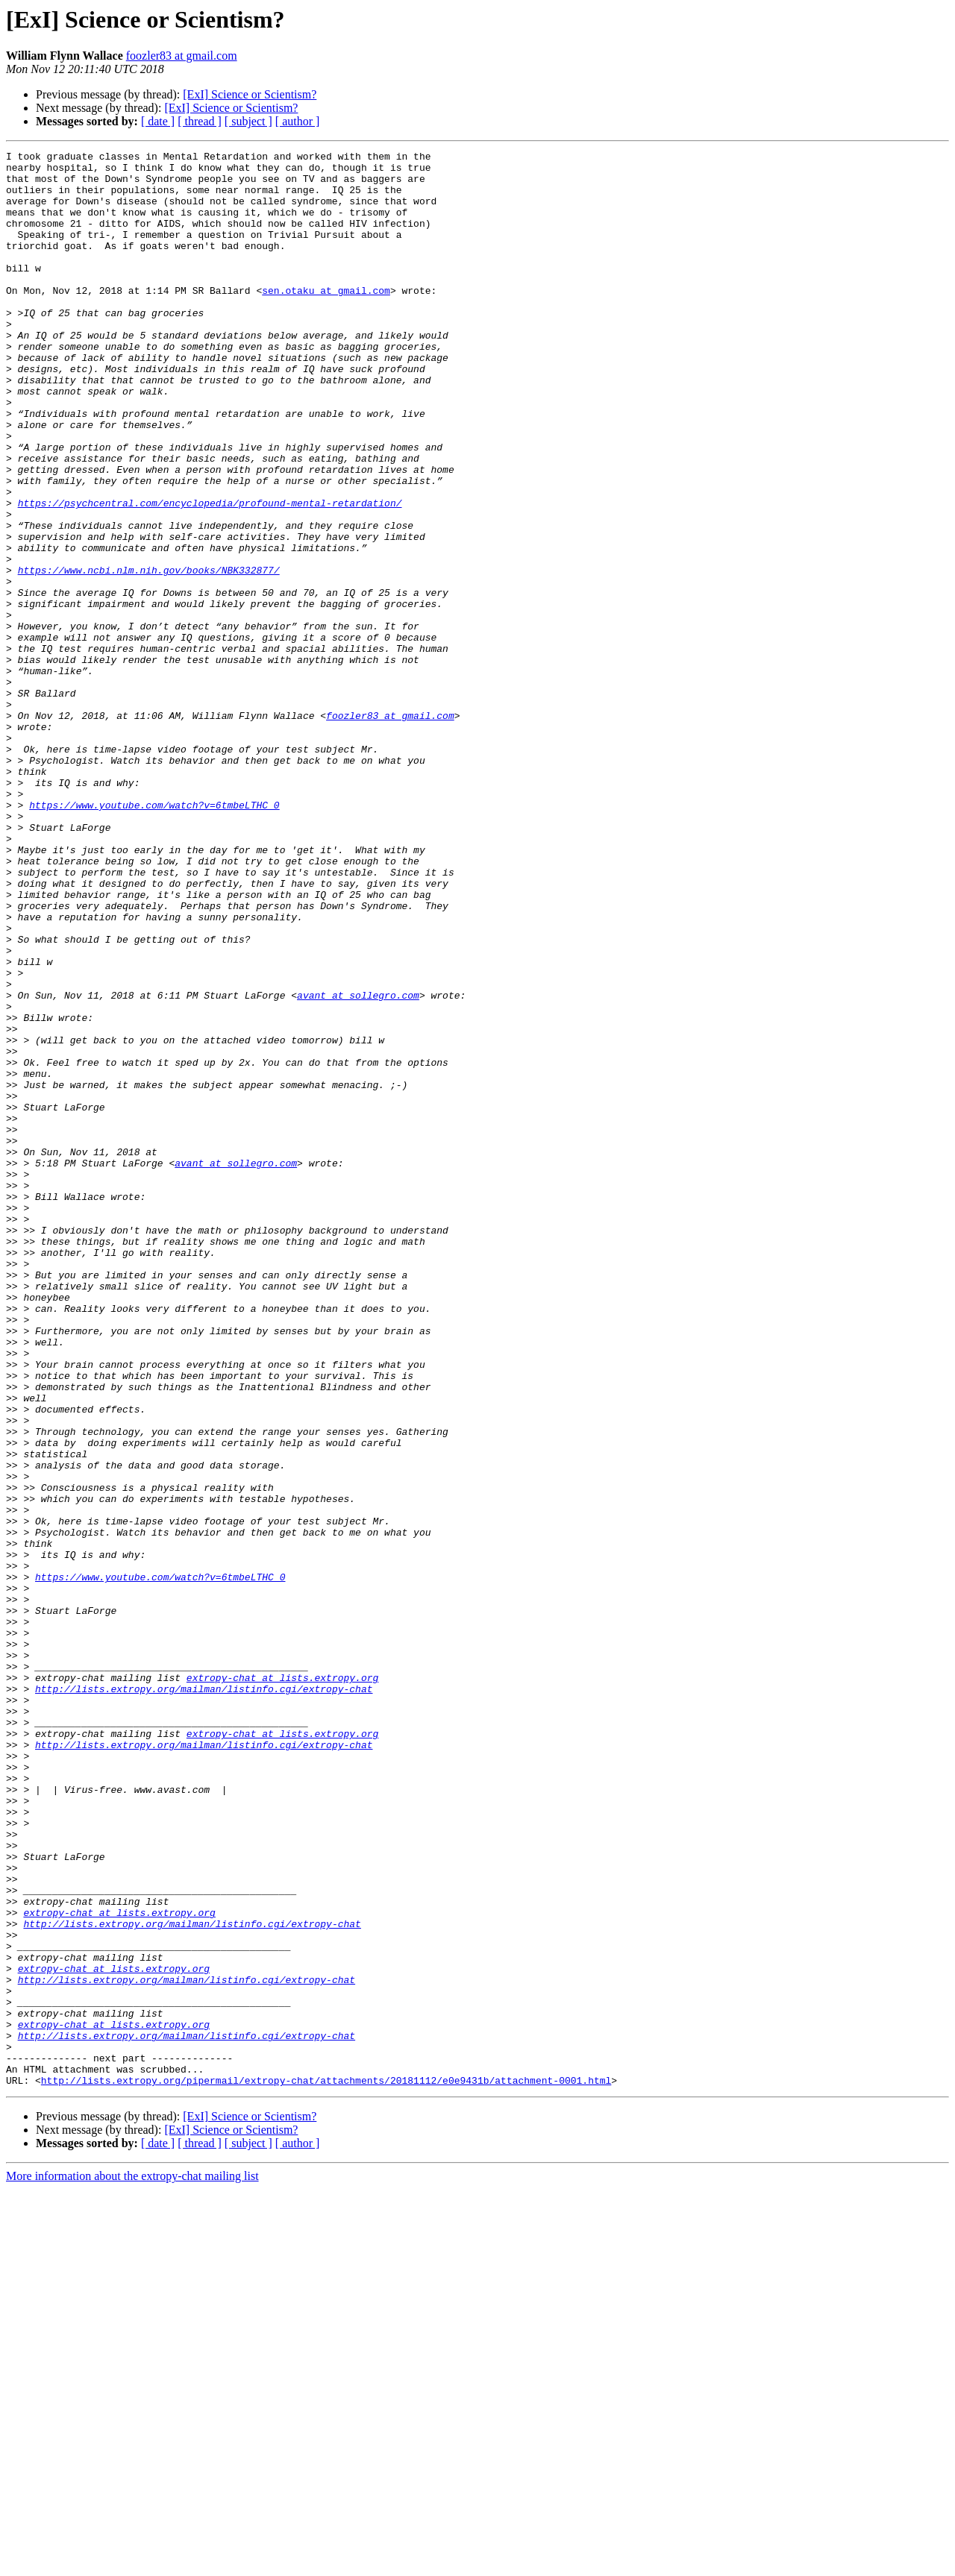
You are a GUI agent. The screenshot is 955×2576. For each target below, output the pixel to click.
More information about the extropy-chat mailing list (132, 2563)
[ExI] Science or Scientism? (249, 94)
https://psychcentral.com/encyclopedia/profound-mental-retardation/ (210, 574)
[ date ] (158, 121)
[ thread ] (200, 121)
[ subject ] (248, 121)
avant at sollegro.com (358, 1165)
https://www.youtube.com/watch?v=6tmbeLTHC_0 (154, 936)
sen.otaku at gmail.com (326, 319)
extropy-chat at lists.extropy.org (282, 1984)
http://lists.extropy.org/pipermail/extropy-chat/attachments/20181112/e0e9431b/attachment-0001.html (326, 2467)
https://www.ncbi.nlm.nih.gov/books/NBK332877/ (149, 655)
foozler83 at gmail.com (181, 55)
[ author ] (297, 121)
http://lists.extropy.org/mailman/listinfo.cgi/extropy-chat (203, 1997)
